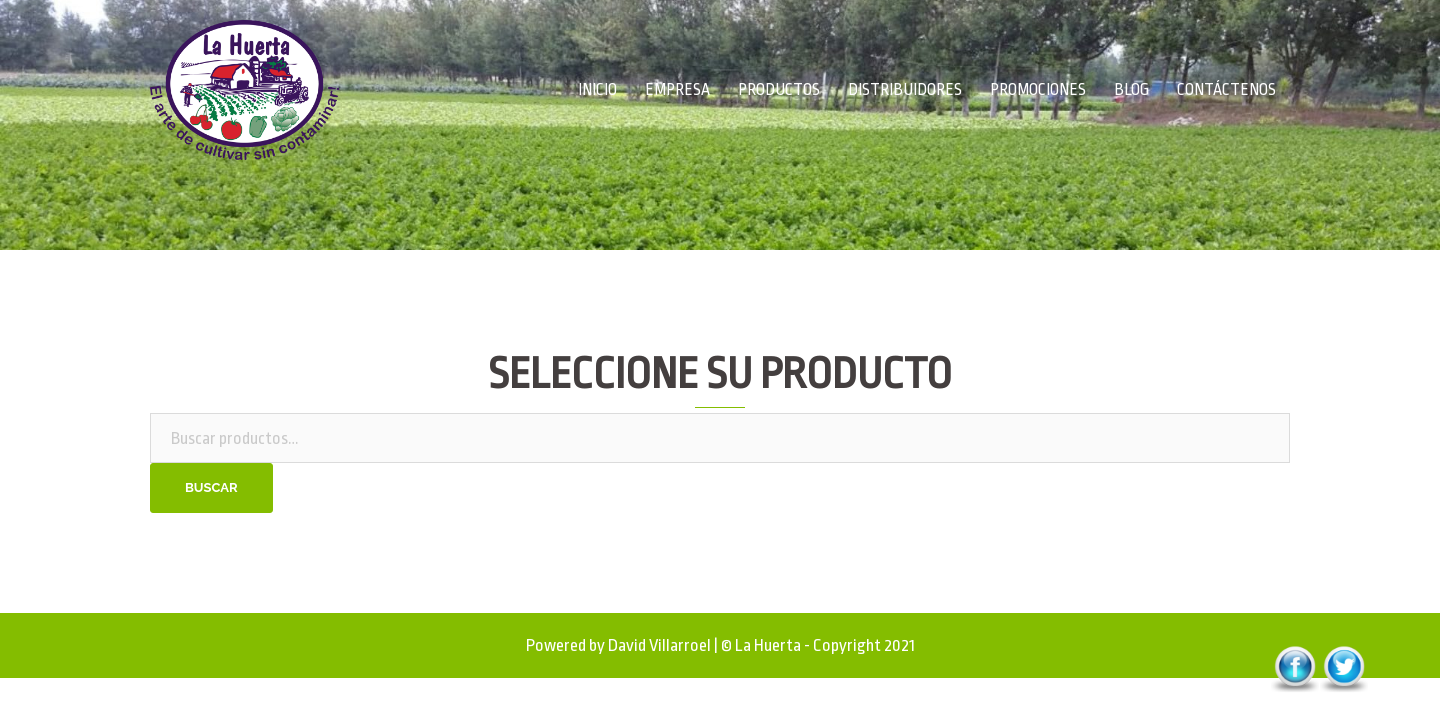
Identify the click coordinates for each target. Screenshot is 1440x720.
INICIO (597, 90)
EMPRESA (677, 90)
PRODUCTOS (779, 90)
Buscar (211, 487)
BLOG (1131, 90)
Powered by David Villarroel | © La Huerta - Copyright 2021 (720, 645)
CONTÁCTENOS (1226, 90)
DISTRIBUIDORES (905, 90)
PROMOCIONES (1038, 90)
